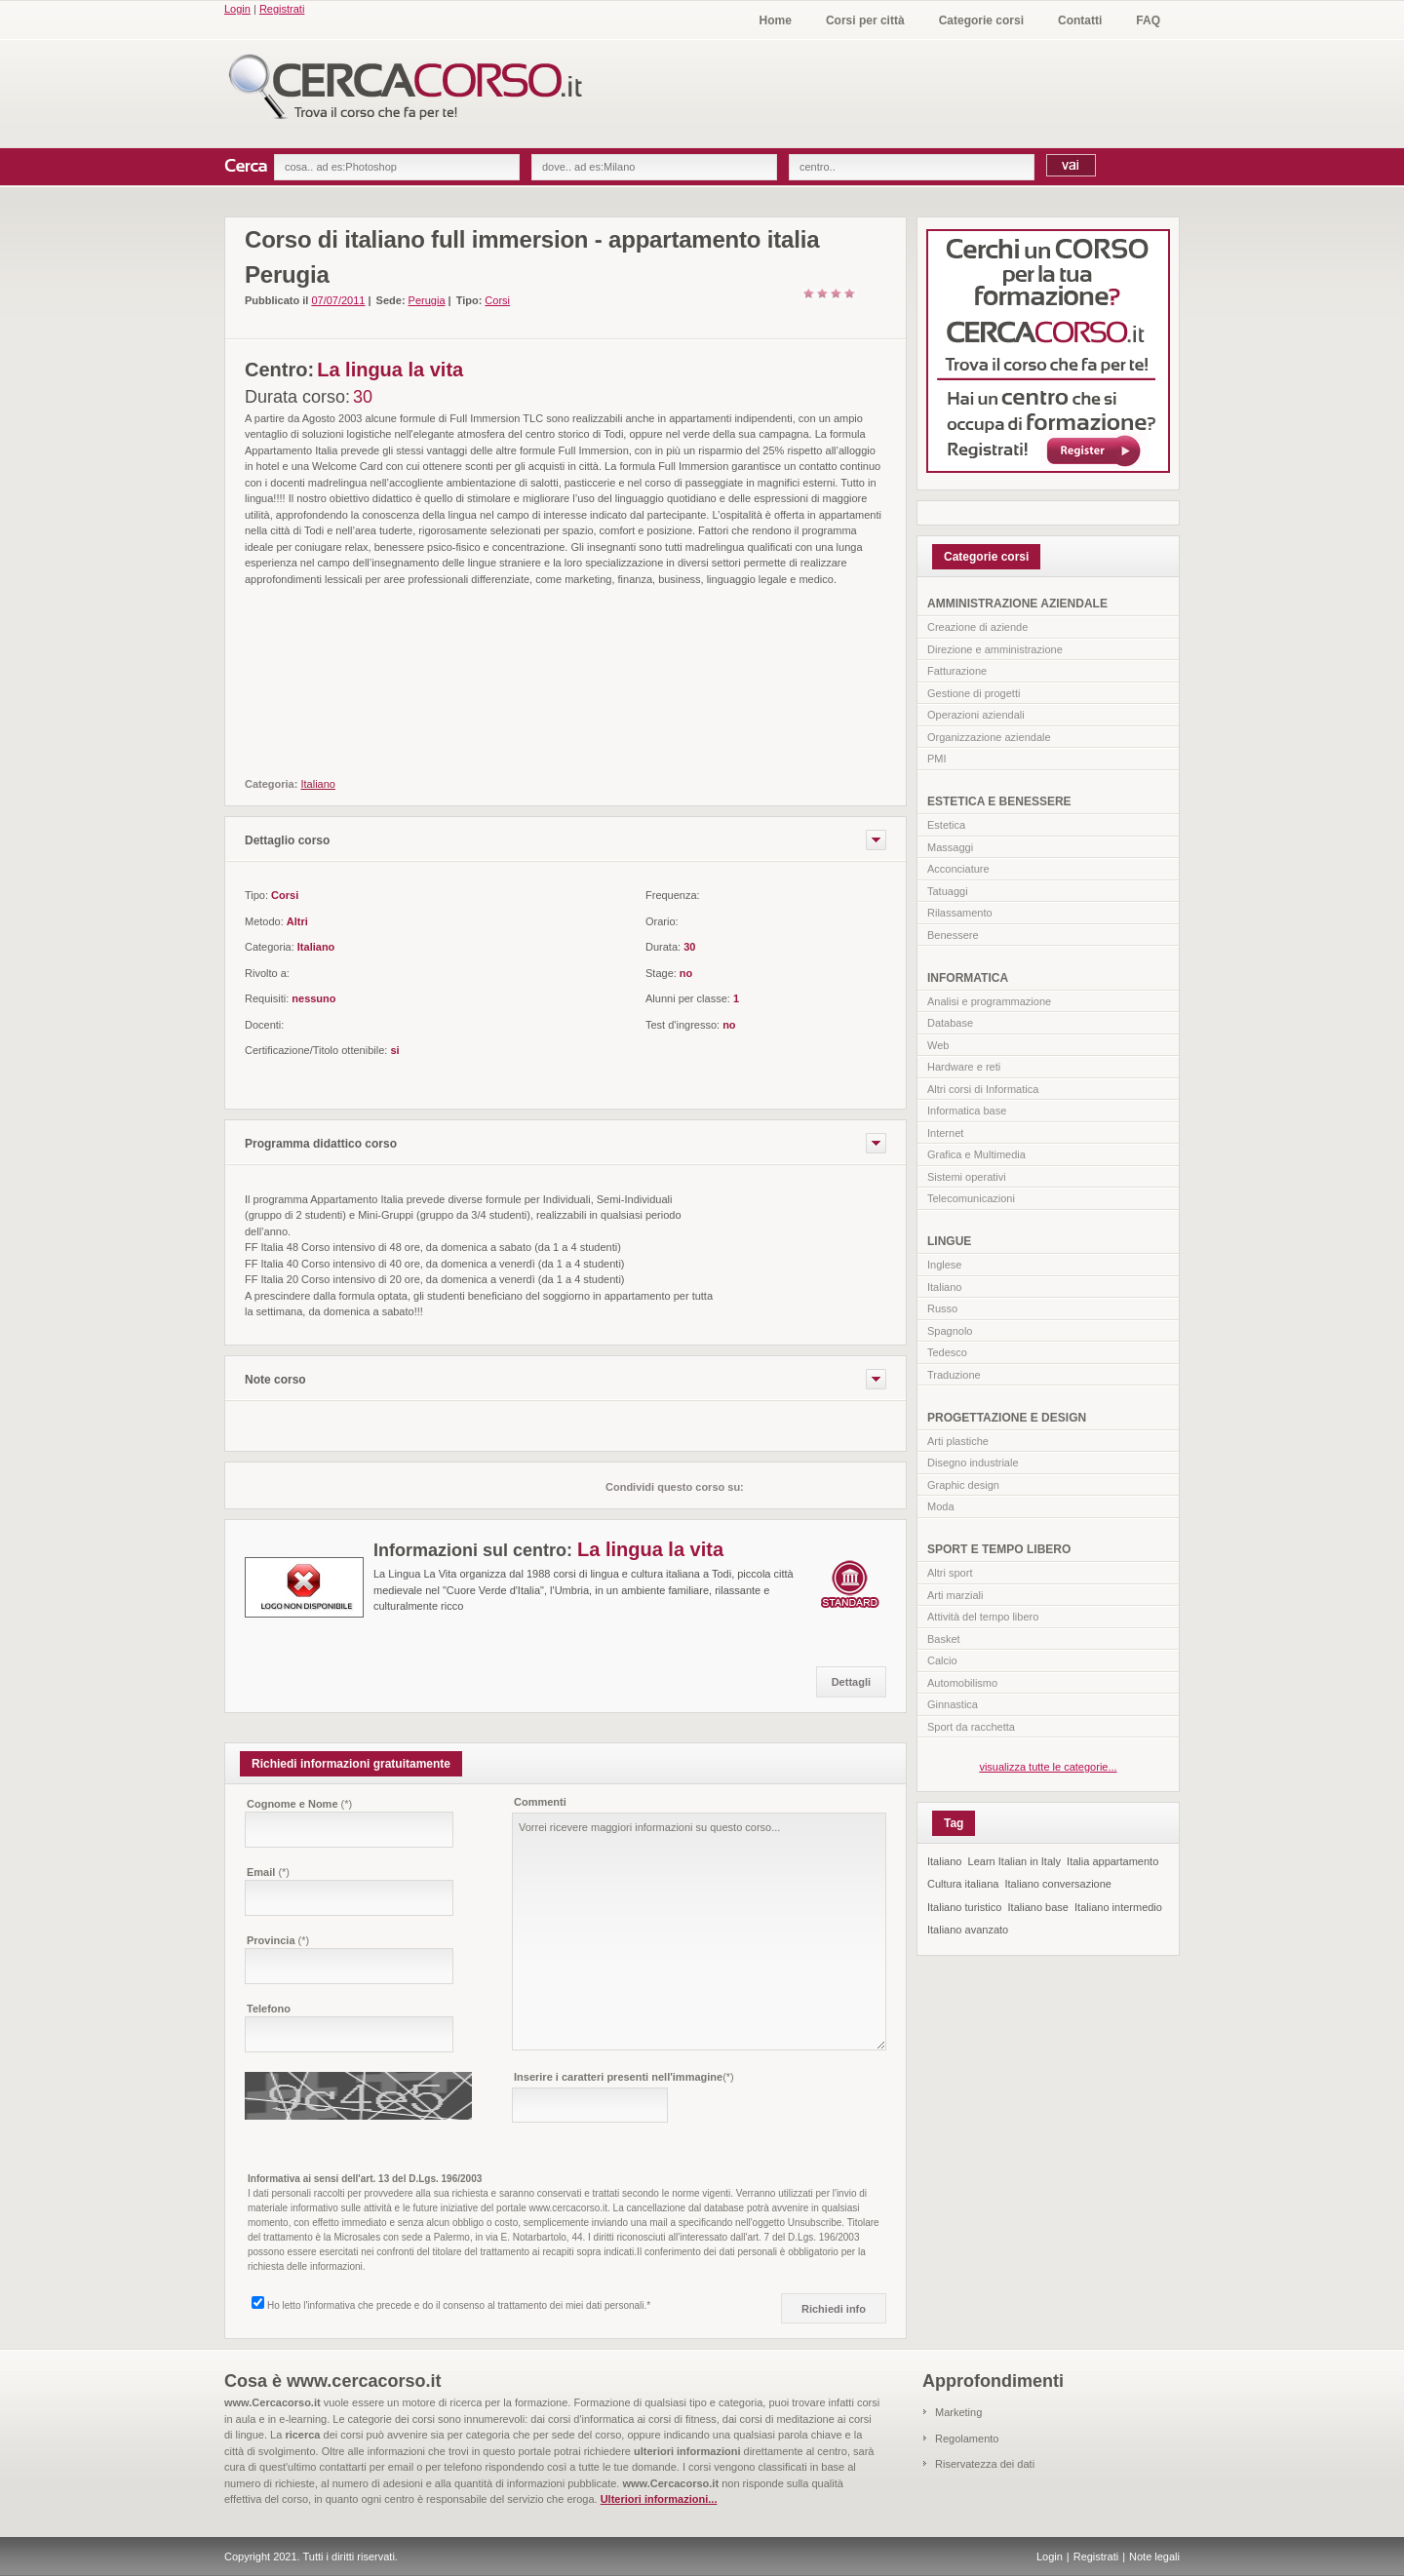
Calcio (942, 1660)
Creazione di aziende (977, 627)
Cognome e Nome (299, 1804)
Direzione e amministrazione (995, 649)
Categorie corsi (981, 20)
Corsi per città (865, 20)
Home (776, 20)
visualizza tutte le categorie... (1047, 1767)
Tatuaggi (947, 891)
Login (237, 9)
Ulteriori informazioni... (659, 2499)
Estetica (946, 825)
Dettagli (851, 1682)
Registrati (281, 9)
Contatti (1080, 20)
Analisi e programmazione (989, 1001)
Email (268, 1872)
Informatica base (966, 1110)
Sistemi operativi (966, 1177)
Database (950, 1023)
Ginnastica (952, 1704)
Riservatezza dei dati (984, 2464)
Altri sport (949, 1573)
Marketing (958, 2412)
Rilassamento (960, 912)
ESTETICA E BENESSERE (999, 801)
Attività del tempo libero (982, 1616)
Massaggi (950, 847)
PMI (937, 758)
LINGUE (949, 1241)
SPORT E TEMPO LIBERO (999, 1549)
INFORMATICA (967, 978)
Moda (941, 1506)
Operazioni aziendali (976, 715)
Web (938, 1045)
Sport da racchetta (971, 1727)
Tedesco (947, 1352)
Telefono (269, 2008)
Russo (942, 1308)
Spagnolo (950, 1331)
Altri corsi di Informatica (982, 1089)
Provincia (278, 1940)
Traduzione (954, 1375)
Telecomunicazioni (971, 1198)
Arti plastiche (958, 1441)
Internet (945, 1133)
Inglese (944, 1264)
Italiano (944, 1287)
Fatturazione (957, 671)
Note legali (1154, 2556)
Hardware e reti (963, 1067)
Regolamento (966, 2438)
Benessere (953, 935)
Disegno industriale (973, 1462)
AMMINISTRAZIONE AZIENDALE (1017, 603)
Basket (943, 1639)
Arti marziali (955, 1595)
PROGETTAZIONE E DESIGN (1006, 1418)
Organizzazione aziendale (989, 737)
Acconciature (958, 869)
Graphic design (963, 1485)
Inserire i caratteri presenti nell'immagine (624, 2077)
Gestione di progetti (973, 693)
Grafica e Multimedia (976, 1154)
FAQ (1148, 20)
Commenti (540, 1802)
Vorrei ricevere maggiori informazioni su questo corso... (699, 1931)
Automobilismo (962, 1683)
